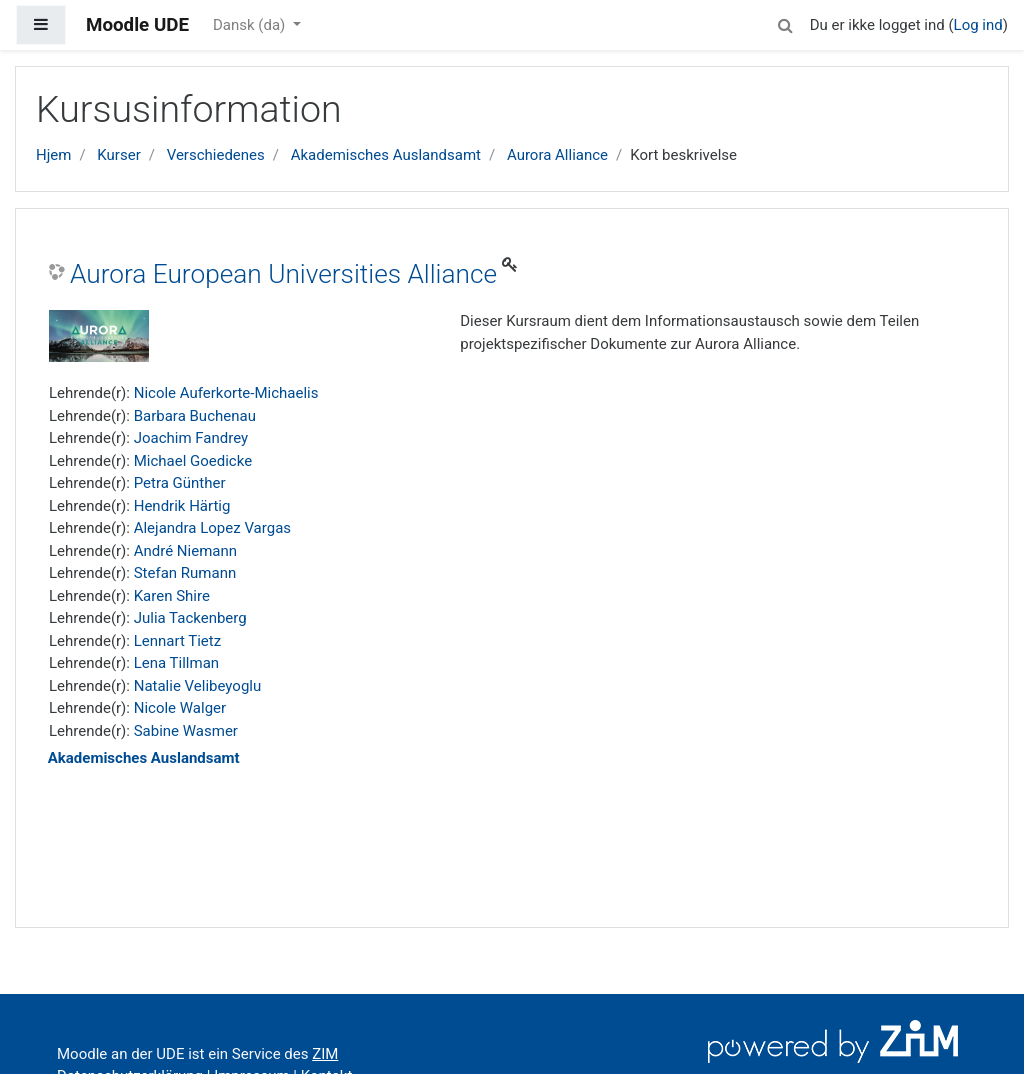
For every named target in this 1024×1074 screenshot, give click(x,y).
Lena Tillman (176, 663)
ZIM (325, 1054)
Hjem (53, 155)
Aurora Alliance (557, 155)
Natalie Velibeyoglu (198, 686)
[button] (786, 22)
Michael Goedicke (193, 461)
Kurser (118, 155)
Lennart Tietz (177, 641)
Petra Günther (180, 483)
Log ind (978, 25)
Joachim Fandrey (191, 438)
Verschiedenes (216, 155)
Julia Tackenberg (190, 618)
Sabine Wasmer (186, 731)
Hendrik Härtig (182, 506)
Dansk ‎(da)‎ (251, 25)
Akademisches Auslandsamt (386, 155)
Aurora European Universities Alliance (283, 274)
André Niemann (185, 551)
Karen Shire (172, 596)
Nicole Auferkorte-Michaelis (226, 393)
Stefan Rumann (185, 573)
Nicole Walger (180, 708)
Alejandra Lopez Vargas (212, 528)
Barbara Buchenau (195, 416)
